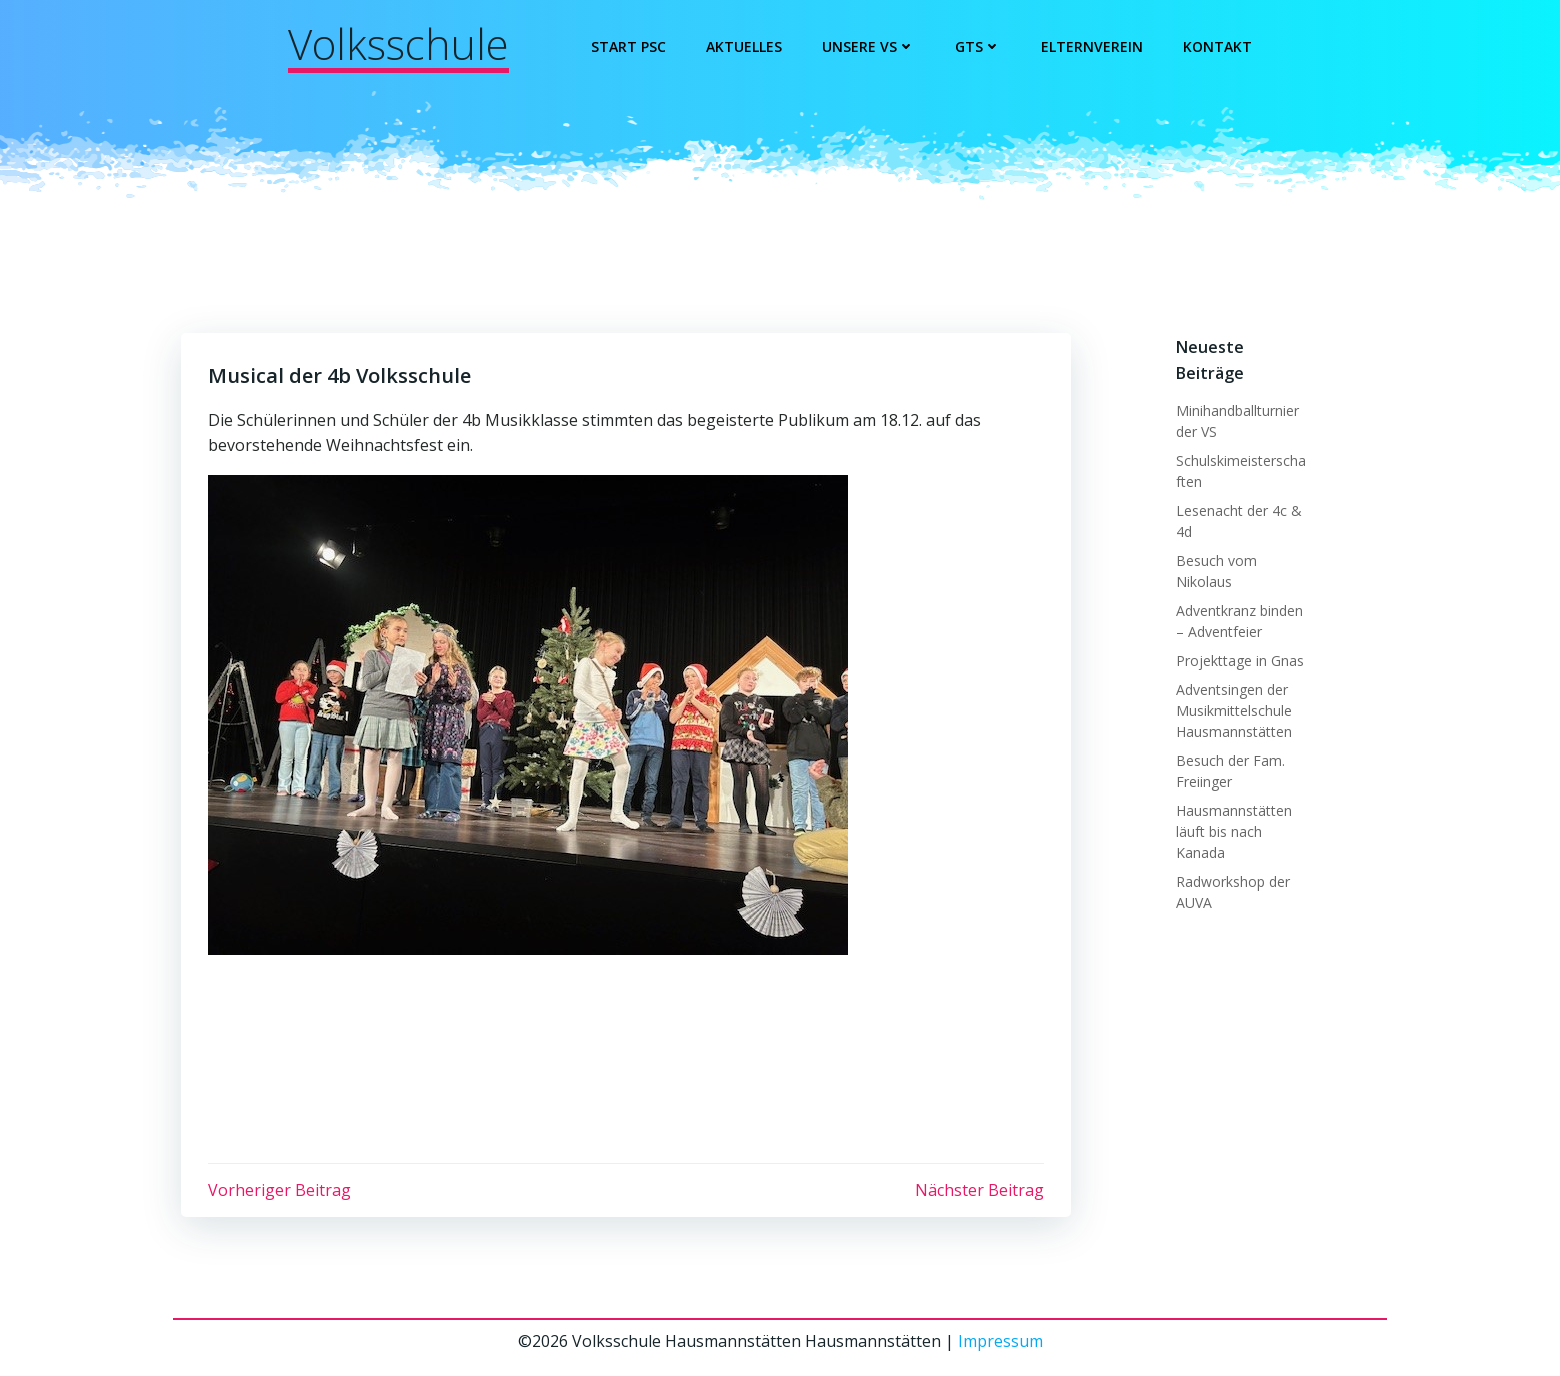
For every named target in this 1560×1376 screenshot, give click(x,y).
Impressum (1000, 1346)
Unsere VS (869, 46)
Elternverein (1093, 46)
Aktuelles (745, 46)
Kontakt (1218, 46)
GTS (979, 46)
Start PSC (629, 46)
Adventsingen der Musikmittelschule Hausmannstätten (1231, 708)
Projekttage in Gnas (1237, 658)
